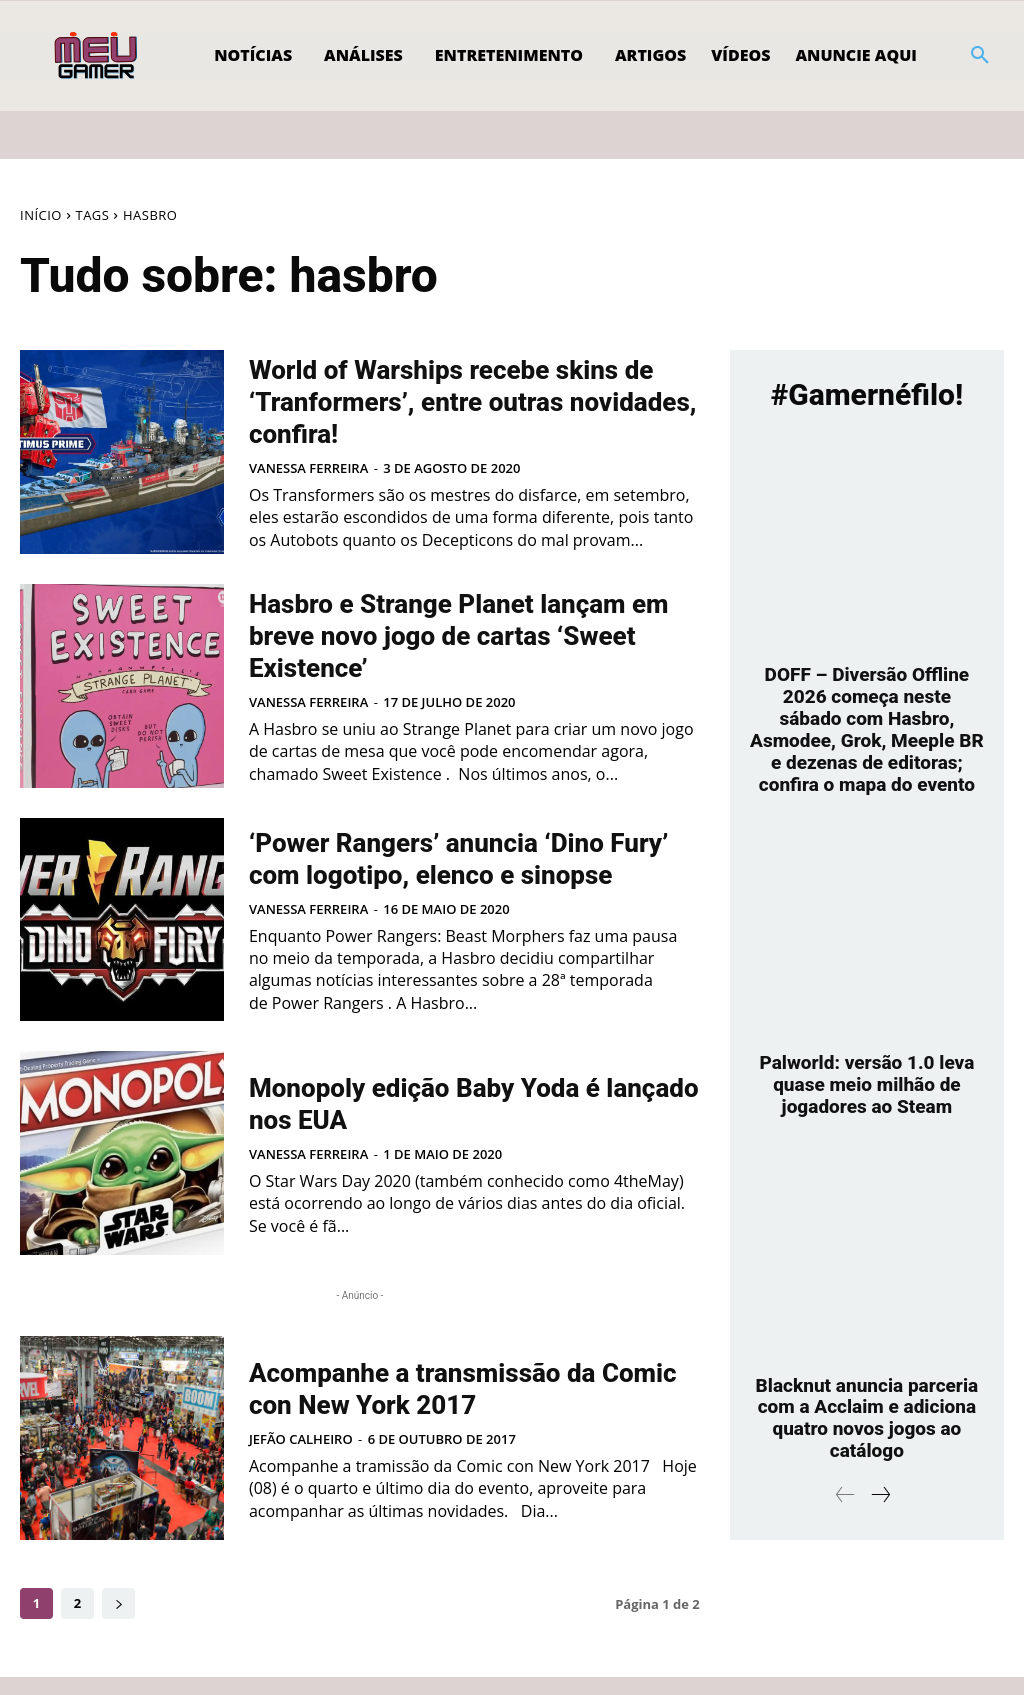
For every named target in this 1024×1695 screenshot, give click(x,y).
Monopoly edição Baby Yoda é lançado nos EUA (465, 1119)
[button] (980, 56)
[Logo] (97, 56)
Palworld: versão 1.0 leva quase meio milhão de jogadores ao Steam (867, 1083)
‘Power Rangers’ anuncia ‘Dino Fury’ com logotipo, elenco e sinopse (467, 866)
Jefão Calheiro (301, 1456)
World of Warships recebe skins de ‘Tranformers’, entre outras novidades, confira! (456, 400)
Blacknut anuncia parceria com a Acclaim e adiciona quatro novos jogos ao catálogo (866, 1415)
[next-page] (118, 1621)
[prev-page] (845, 1493)
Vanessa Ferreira (308, 468)
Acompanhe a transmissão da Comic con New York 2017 (462, 1404)
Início (41, 215)
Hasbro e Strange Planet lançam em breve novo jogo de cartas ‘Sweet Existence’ (468, 634)
